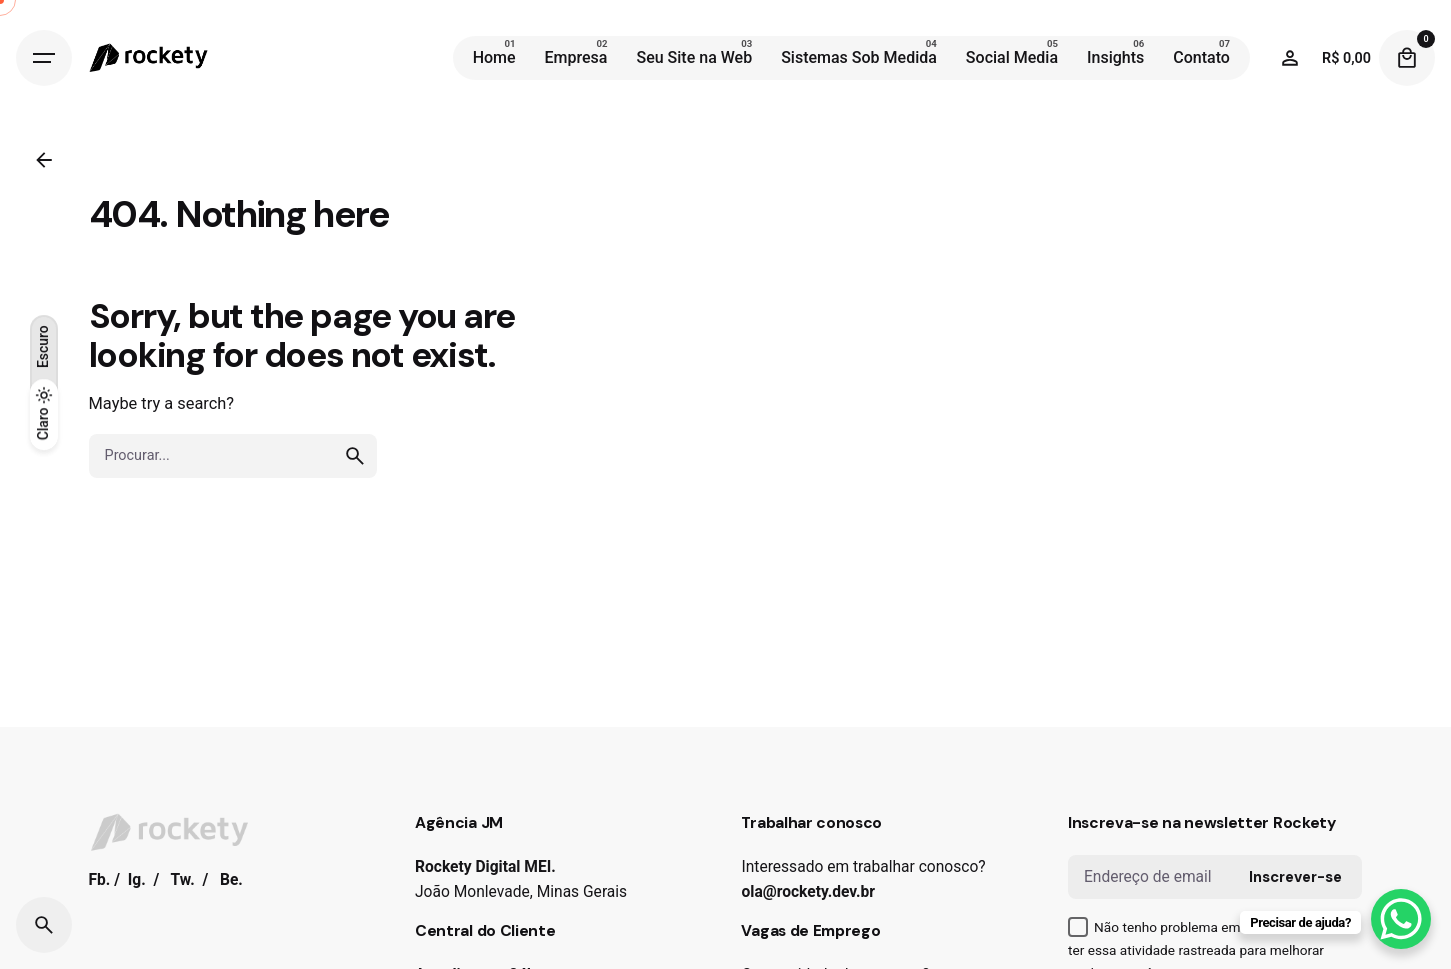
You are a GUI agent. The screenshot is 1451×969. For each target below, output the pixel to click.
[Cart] (1407, 58)
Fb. (100, 880)
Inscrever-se (1295, 877)
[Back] (44, 160)
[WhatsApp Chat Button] (1401, 919)
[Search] (44, 925)
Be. (231, 880)
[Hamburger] (44, 58)
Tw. (183, 880)
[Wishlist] (1290, 58)
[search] (355, 456)
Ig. (137, 880)
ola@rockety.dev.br (808, 892)
